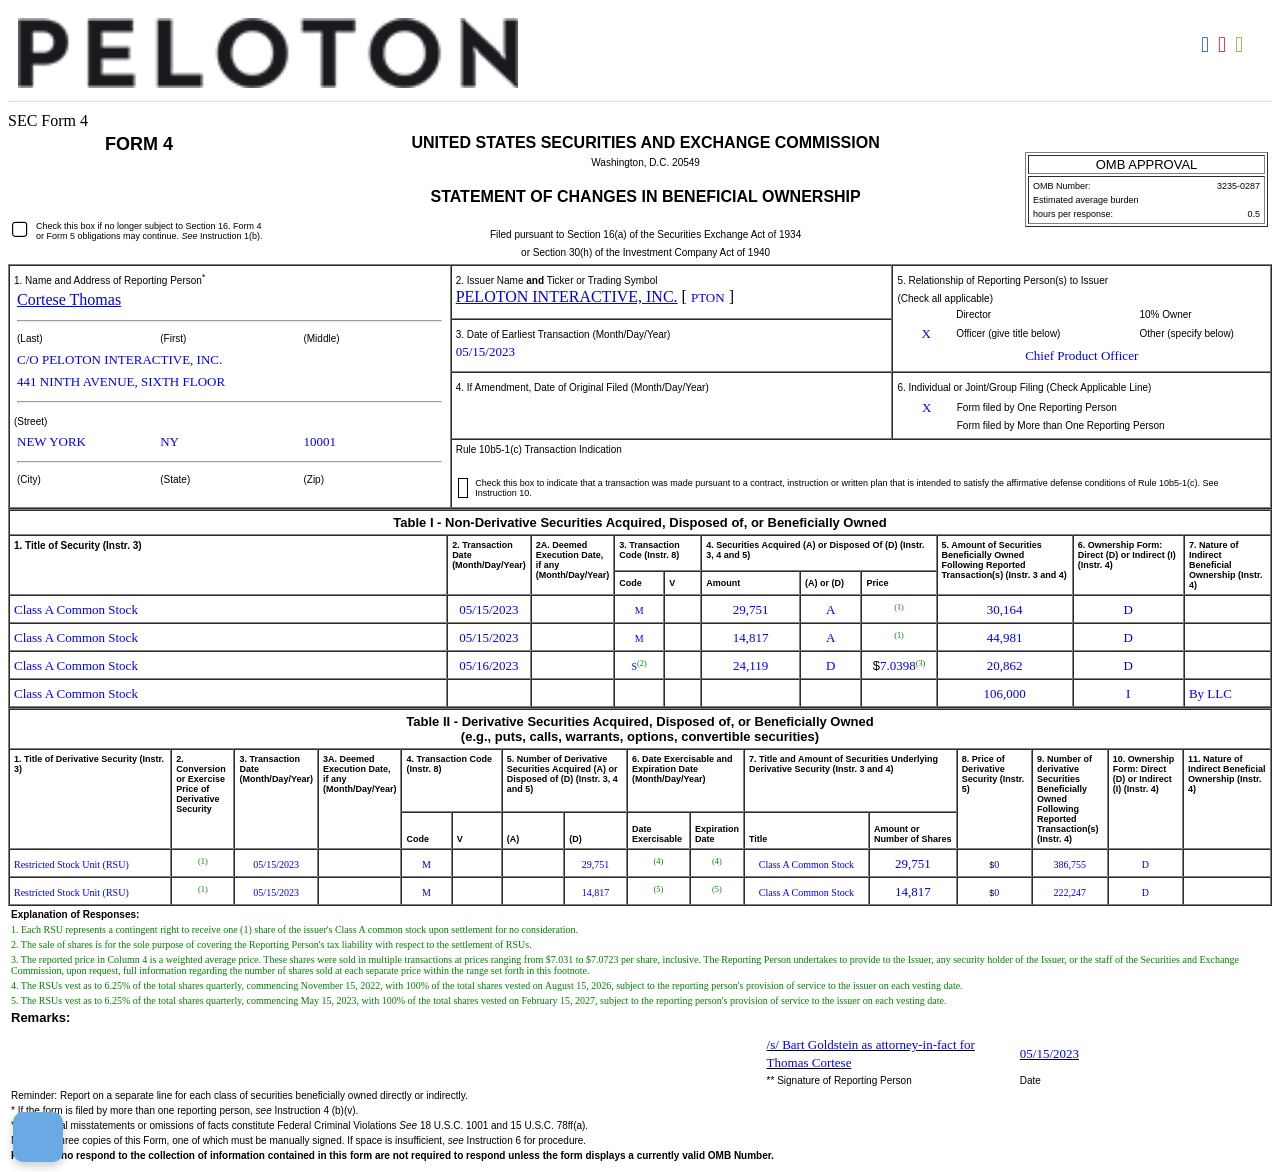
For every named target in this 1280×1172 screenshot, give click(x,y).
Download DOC (1207, 45)
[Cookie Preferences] (38, 1137)
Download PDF (1224, 45)
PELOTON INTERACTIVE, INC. (567, 296)
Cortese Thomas (69, 299)
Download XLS (1241, 45)
